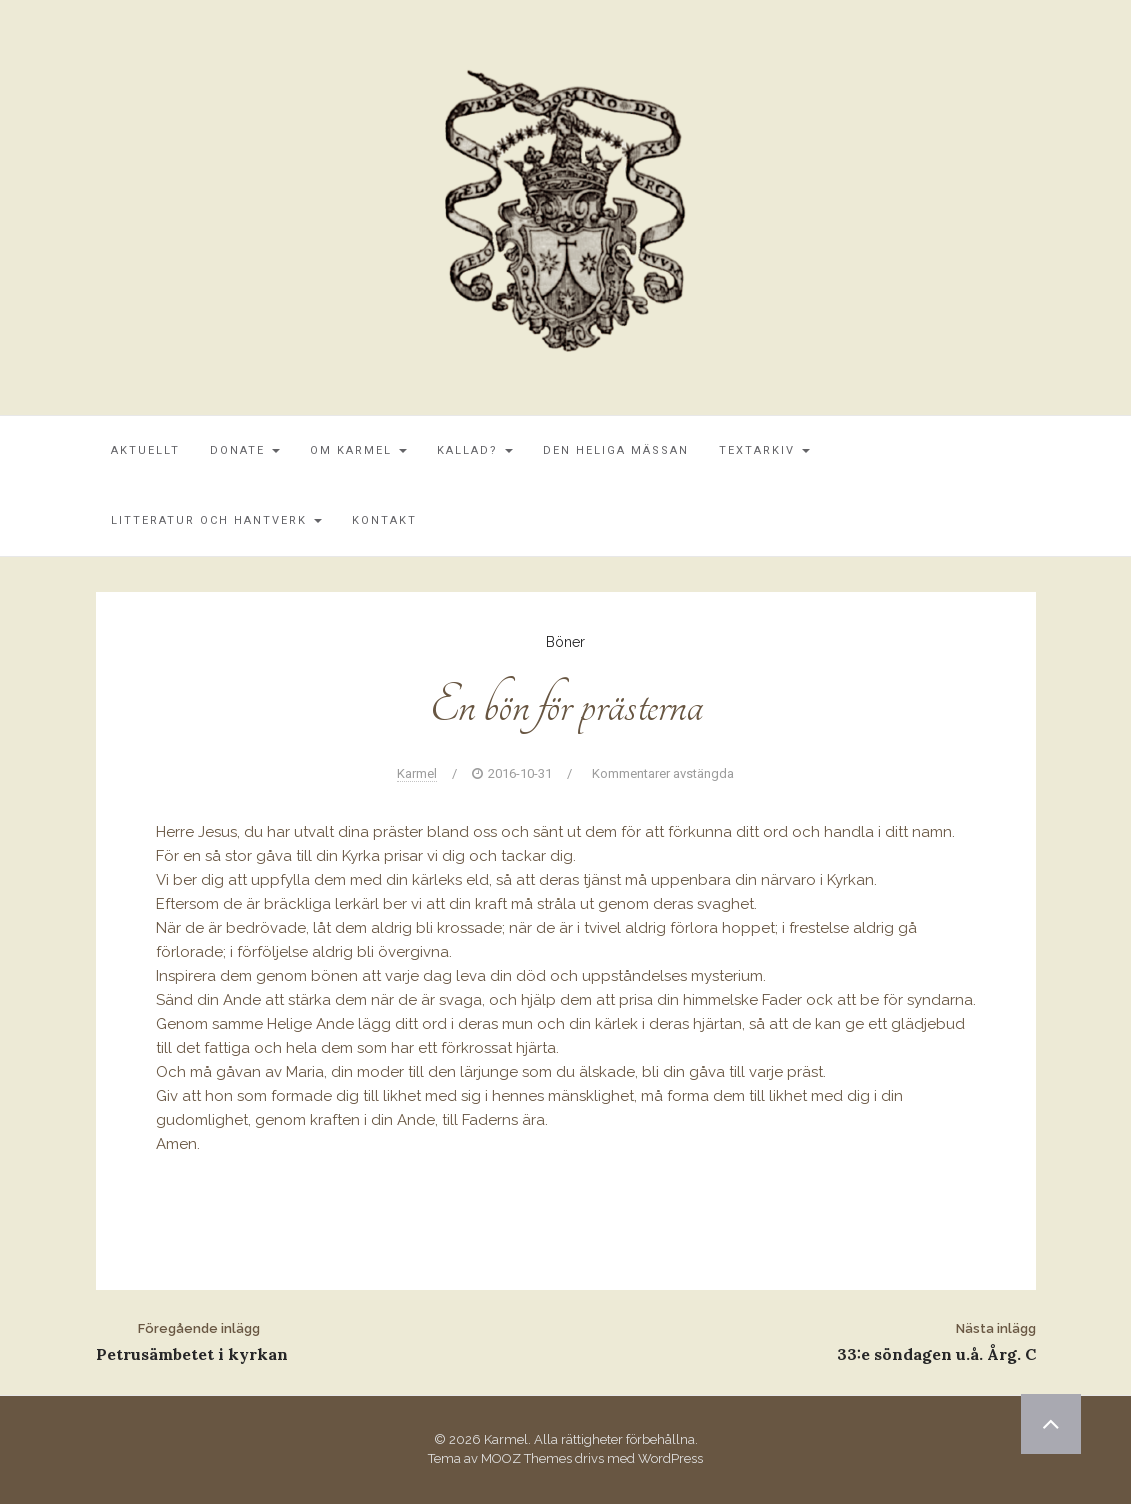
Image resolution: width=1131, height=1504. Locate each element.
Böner (565, 642)
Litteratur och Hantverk (216, 520)
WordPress (670, 1458)
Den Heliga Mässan (616, 450)
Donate (245, 450)
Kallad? (475, 450)
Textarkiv (764, 450)
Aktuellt (145, 450)
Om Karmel (358, 450)
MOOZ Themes (526, 1458)
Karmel (417, 773)
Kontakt (384, 520)
